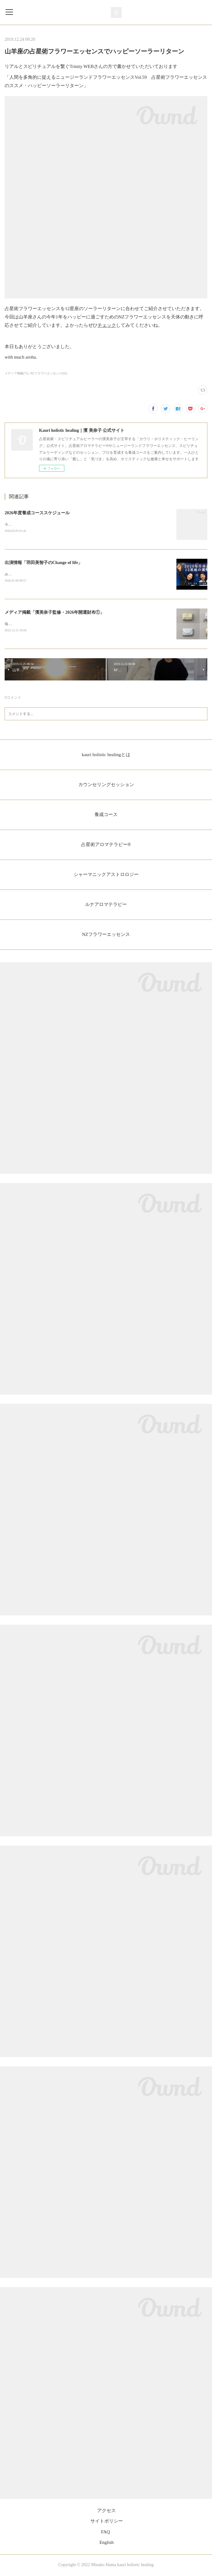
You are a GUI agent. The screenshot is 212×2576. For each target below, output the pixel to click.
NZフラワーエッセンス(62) (48, 373)
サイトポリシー (106, 2522)
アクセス (106, 2511)
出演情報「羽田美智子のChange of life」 (43, 563)
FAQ (105, 2533)
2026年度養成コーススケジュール (37, 513)
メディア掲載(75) (16, 373)
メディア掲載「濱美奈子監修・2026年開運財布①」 (54, 613)
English (106, 2543)
